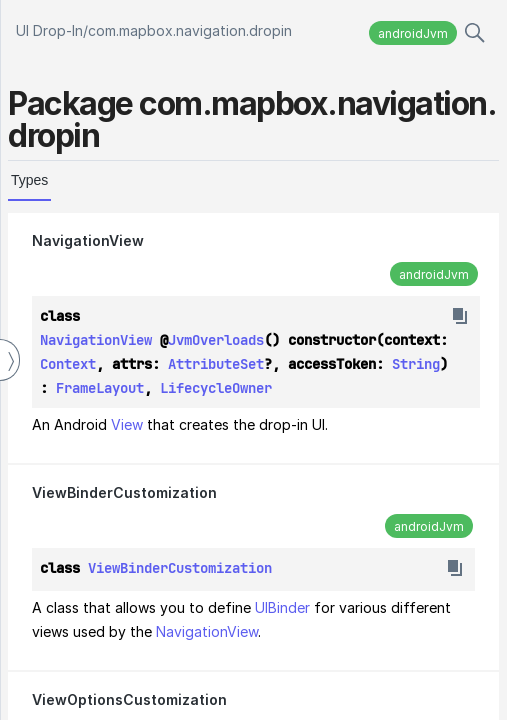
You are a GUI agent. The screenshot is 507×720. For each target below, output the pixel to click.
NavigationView (88, 240)
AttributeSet (216, 364)
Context (68, 364)
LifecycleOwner (216, 388)
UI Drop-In (49, 30)
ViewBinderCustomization (124, 492)
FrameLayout (100, 388)
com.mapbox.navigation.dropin (190, 30)
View (127, 424)
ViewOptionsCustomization (129, 699)
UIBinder (282, 607)
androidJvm (413, 33)
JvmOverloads (216, 340)
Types (29, 180)
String (416, 364)
